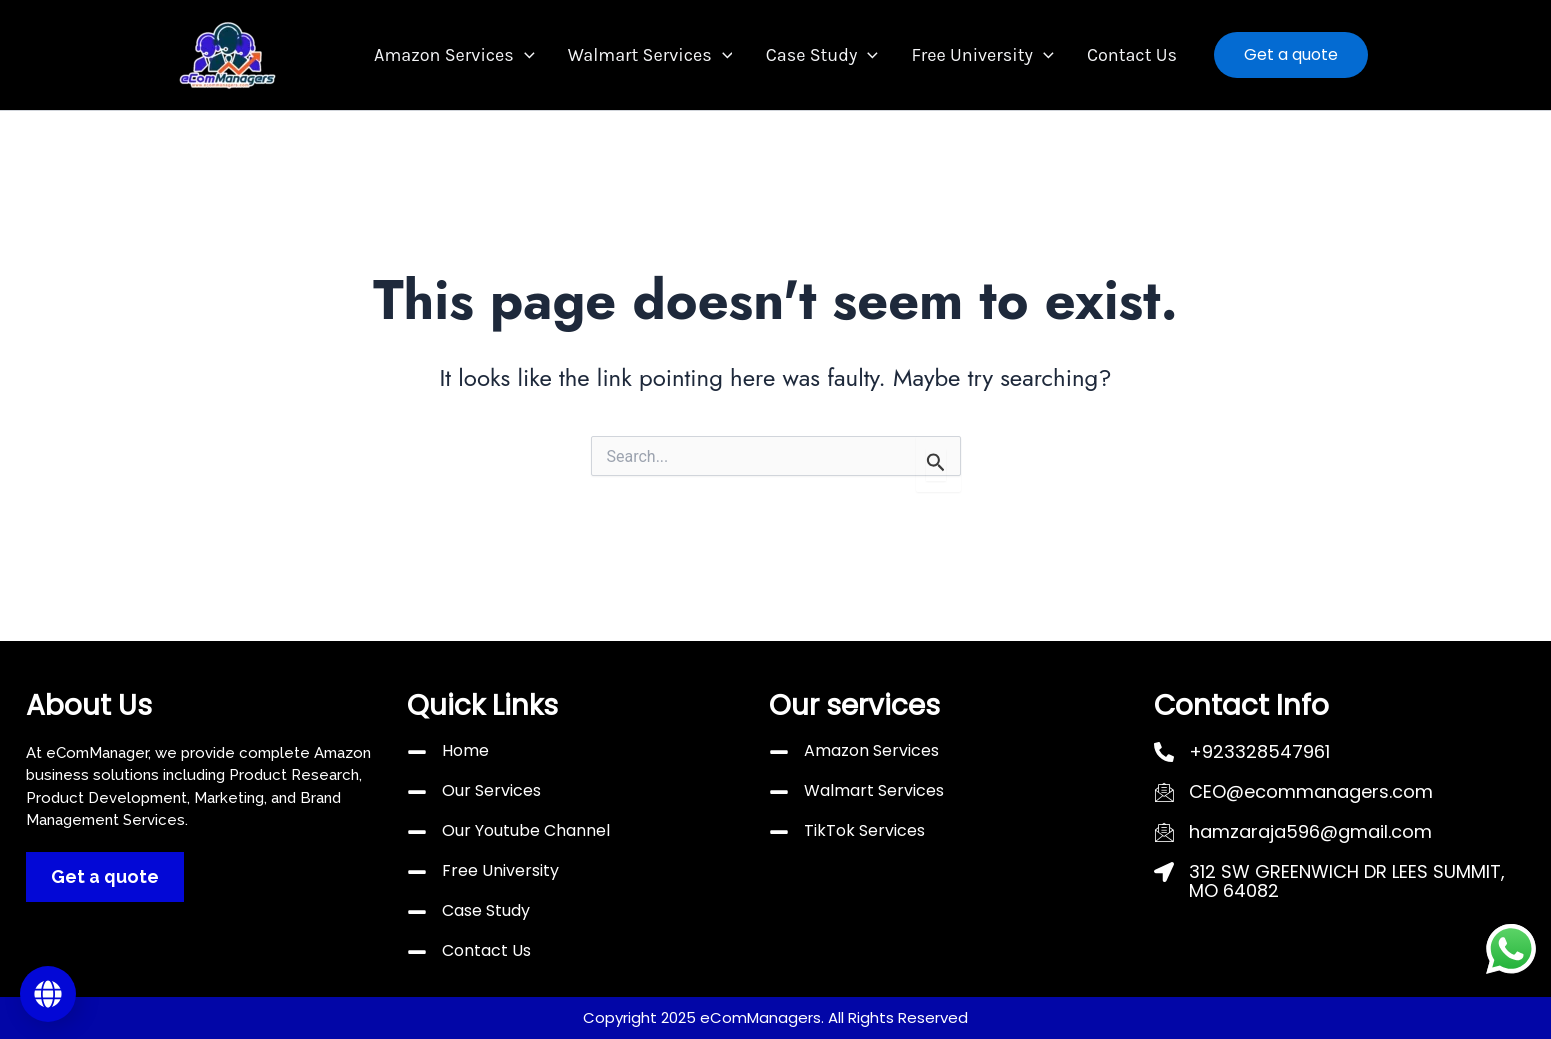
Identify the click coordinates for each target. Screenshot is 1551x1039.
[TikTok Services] (779, 832)
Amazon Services (473, 55)
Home (465, 750)
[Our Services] (417, 792)
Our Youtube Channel (526, 830)
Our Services (491, 790)
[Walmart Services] (779, 792)
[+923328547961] (1164, 752)
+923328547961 (1259, 751)
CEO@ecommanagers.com (1311, 791)
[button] (542, 55)
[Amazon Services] (779, 752)
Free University (973, 55)
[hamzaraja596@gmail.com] (1164, 832)
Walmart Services (659, 55)
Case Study (822, 55)
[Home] (417, 752)
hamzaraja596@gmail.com (1310, 831)
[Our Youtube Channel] (417, 832)
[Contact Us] (417, 952)
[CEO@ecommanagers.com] (1164, 792)
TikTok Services (864, 830)
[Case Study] (417, 912)
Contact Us (1113, 55)
